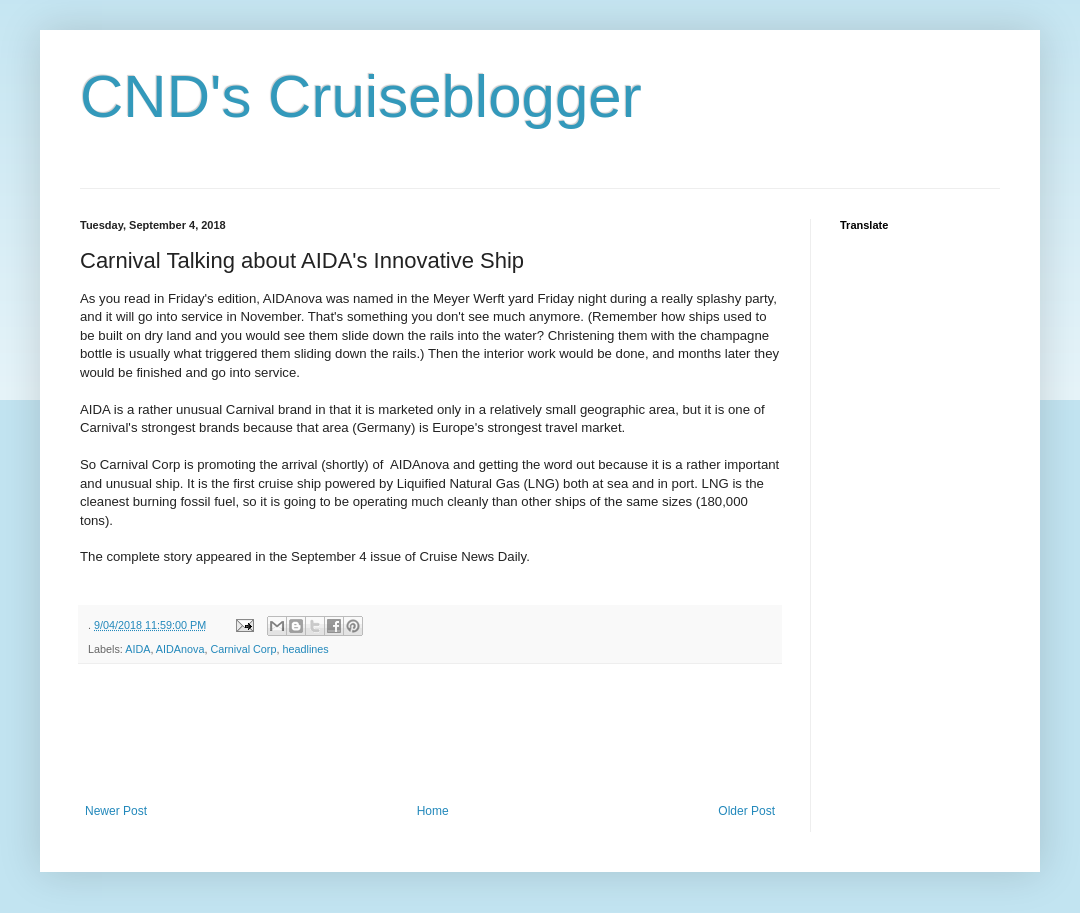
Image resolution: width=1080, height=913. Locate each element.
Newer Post (116, 811)
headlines (305, 649)
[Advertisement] (444, 734)
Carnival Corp (243, 649)
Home (433, 811)
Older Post (746, 811)
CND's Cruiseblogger (361, 96)
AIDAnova (180, 649)
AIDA (137, 649)
